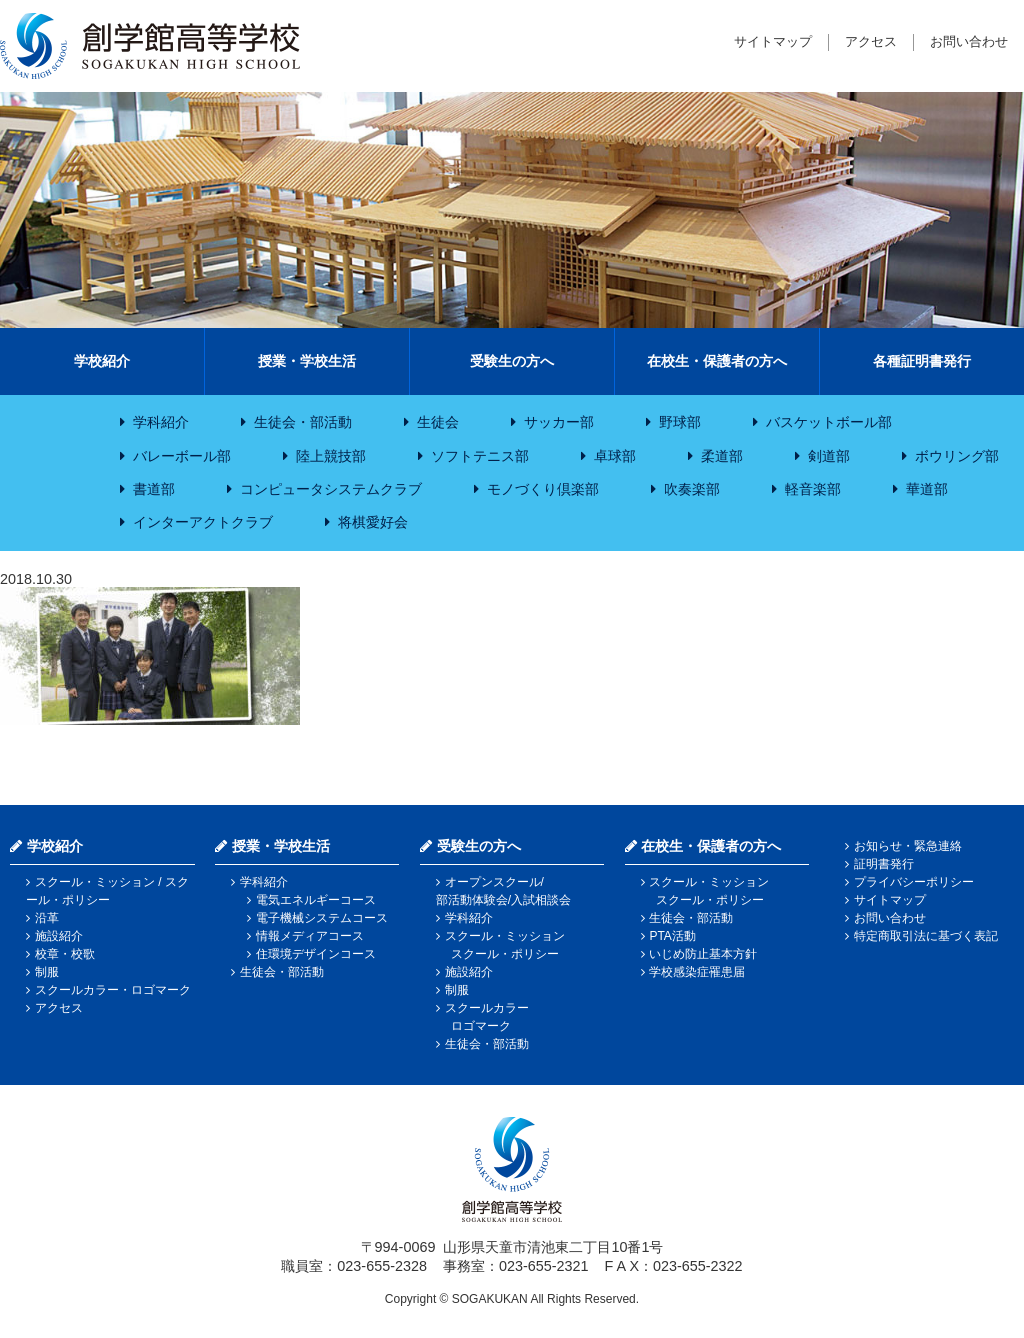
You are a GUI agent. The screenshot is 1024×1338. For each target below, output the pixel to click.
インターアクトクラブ (203, 522)
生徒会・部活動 (303, 422)
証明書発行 (884, 864)
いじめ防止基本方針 (703, 954)
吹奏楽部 (692, 489)
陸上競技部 (331, 456)
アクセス (871, 41)
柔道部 (722, 456)
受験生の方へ (512, 361)
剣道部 (829, 456)
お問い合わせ (969, 41)
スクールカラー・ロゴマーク (113, 990)
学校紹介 (102, 361)
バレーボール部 (182, 456)
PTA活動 (672, 936)
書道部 (154, 489)
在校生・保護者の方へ (717, 361)
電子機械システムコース (322, 918)
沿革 (47, 918)
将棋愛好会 (373, 522)
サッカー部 (559, 422)
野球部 (680, 422)
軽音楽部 (813, 489)
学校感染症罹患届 (697, 972)
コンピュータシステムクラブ (331, 489)
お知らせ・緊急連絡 (908, 846)
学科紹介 (161, 422)
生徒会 (438, 422)
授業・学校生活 (307, 361)
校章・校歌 (65, 954)
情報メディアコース (310, 936)
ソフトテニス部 (480, 456)
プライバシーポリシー (914, 882)
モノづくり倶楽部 (543, 489)
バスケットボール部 (829, 422)
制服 (47, 972)
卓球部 (615, 456)
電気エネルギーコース (316, 900)
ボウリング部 (957, 456)
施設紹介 (59, 936)
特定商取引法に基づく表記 (926, 936)
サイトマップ (773, 41)
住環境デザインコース (316, 954)
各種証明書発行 (922, 361)
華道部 (927, 489)
